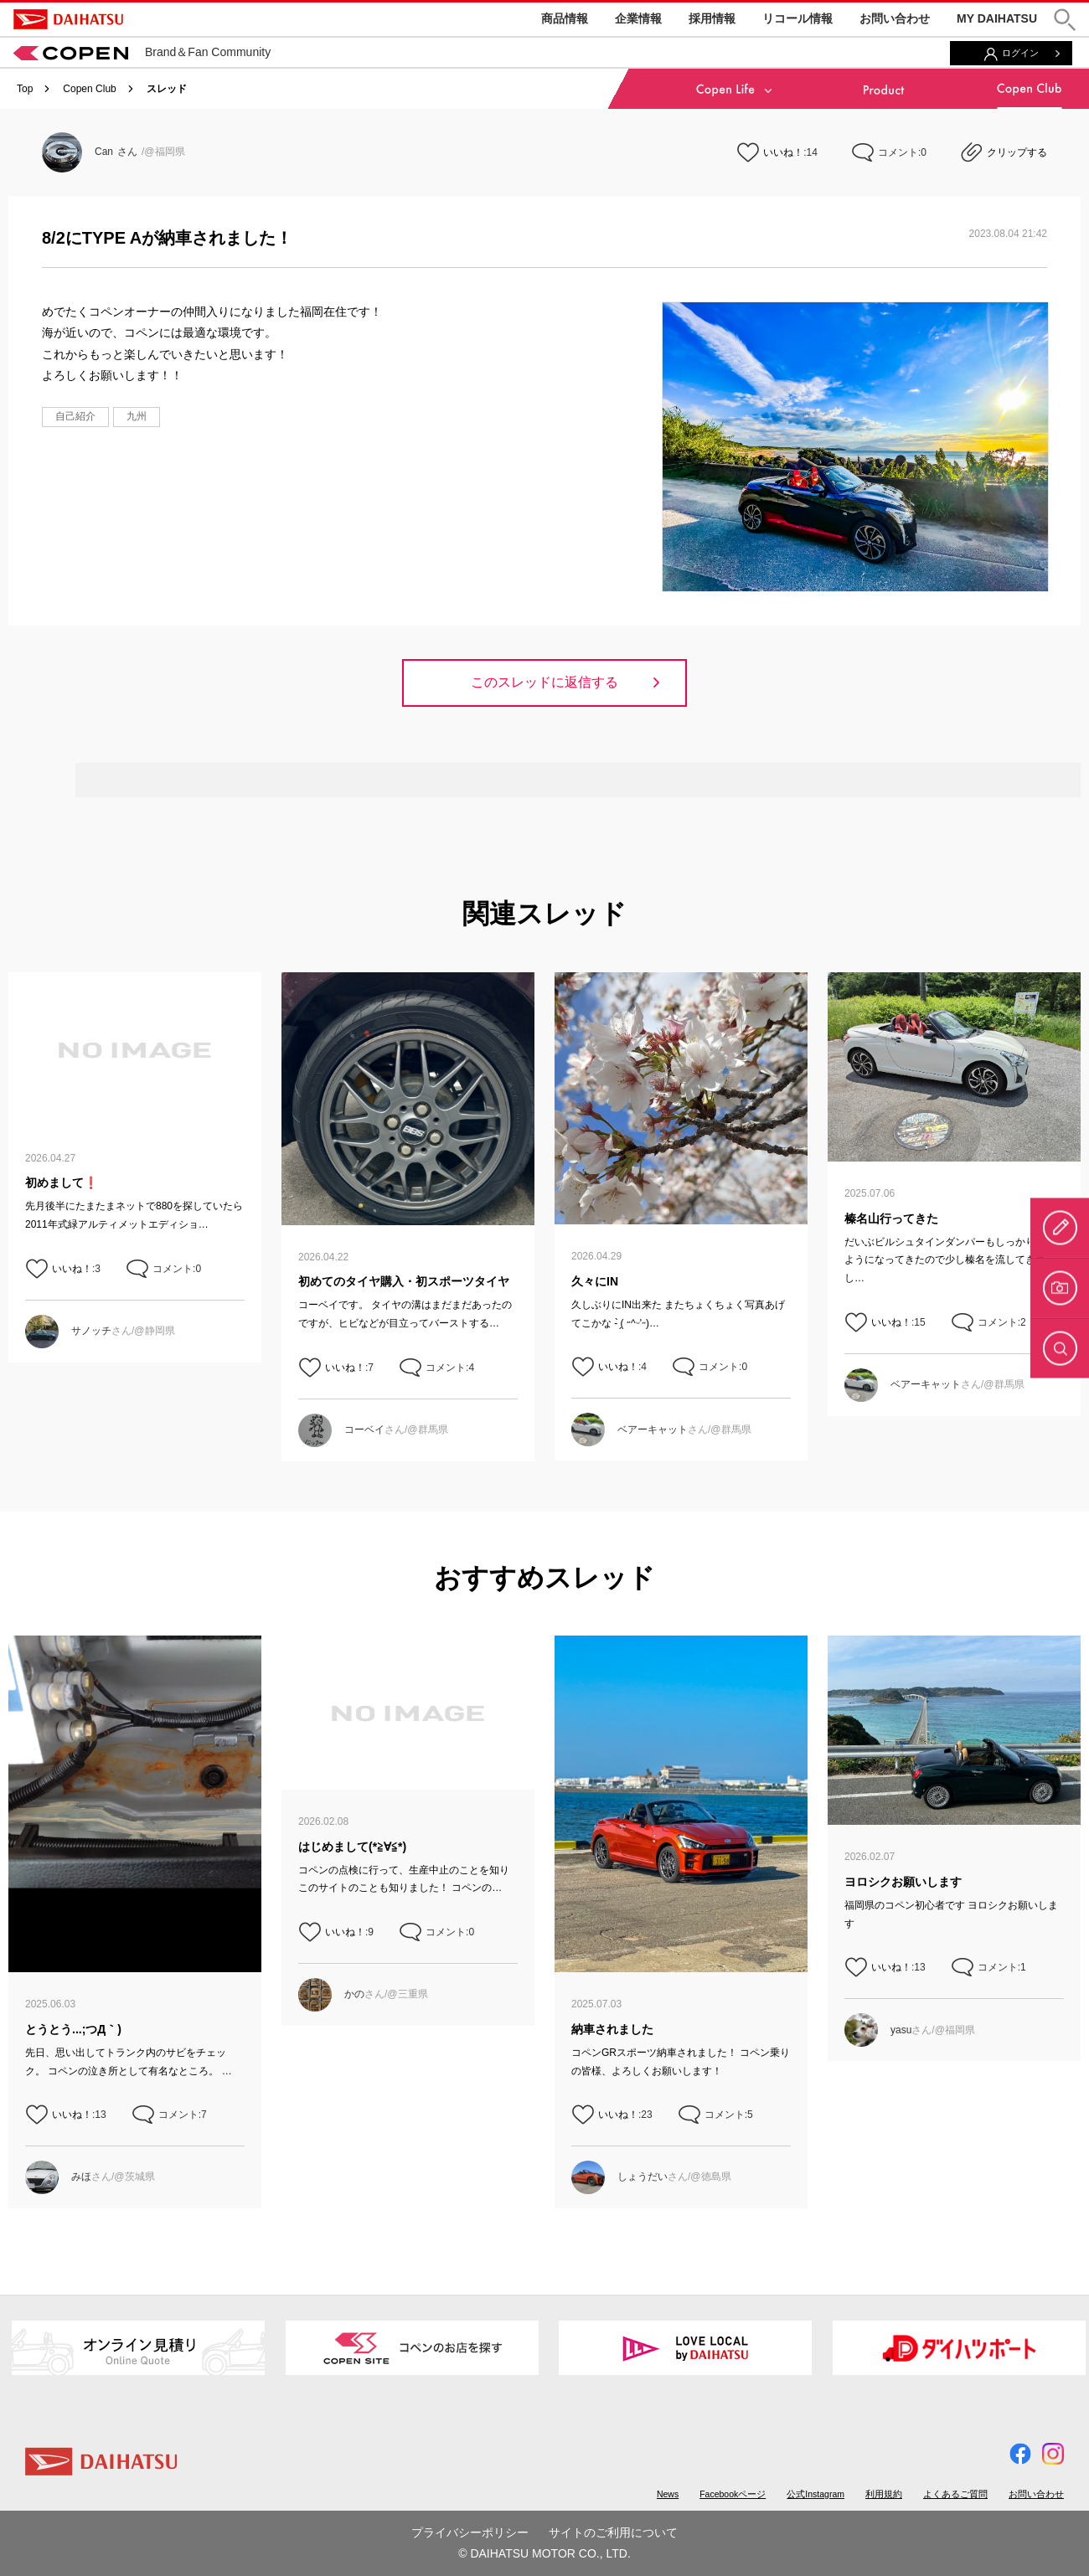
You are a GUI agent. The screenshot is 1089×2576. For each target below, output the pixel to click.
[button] (1065, 19)
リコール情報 (797, 18)
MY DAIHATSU (997, 18)
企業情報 (638, 18)
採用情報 (712, 18)
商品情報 (564, 18)
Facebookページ (732, 2494)
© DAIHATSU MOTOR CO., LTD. (544, 2553)
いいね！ (783, 152)
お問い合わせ (894, 18)
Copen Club (89, 89)
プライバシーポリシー (470, 2532)
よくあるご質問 (955, 2494)
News (668, 2494)
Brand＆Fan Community (142, 52)
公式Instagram (815, 2494)
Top (25, 89)
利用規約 (883, 2494)
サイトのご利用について (613, 2532)
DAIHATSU (68, 19)
